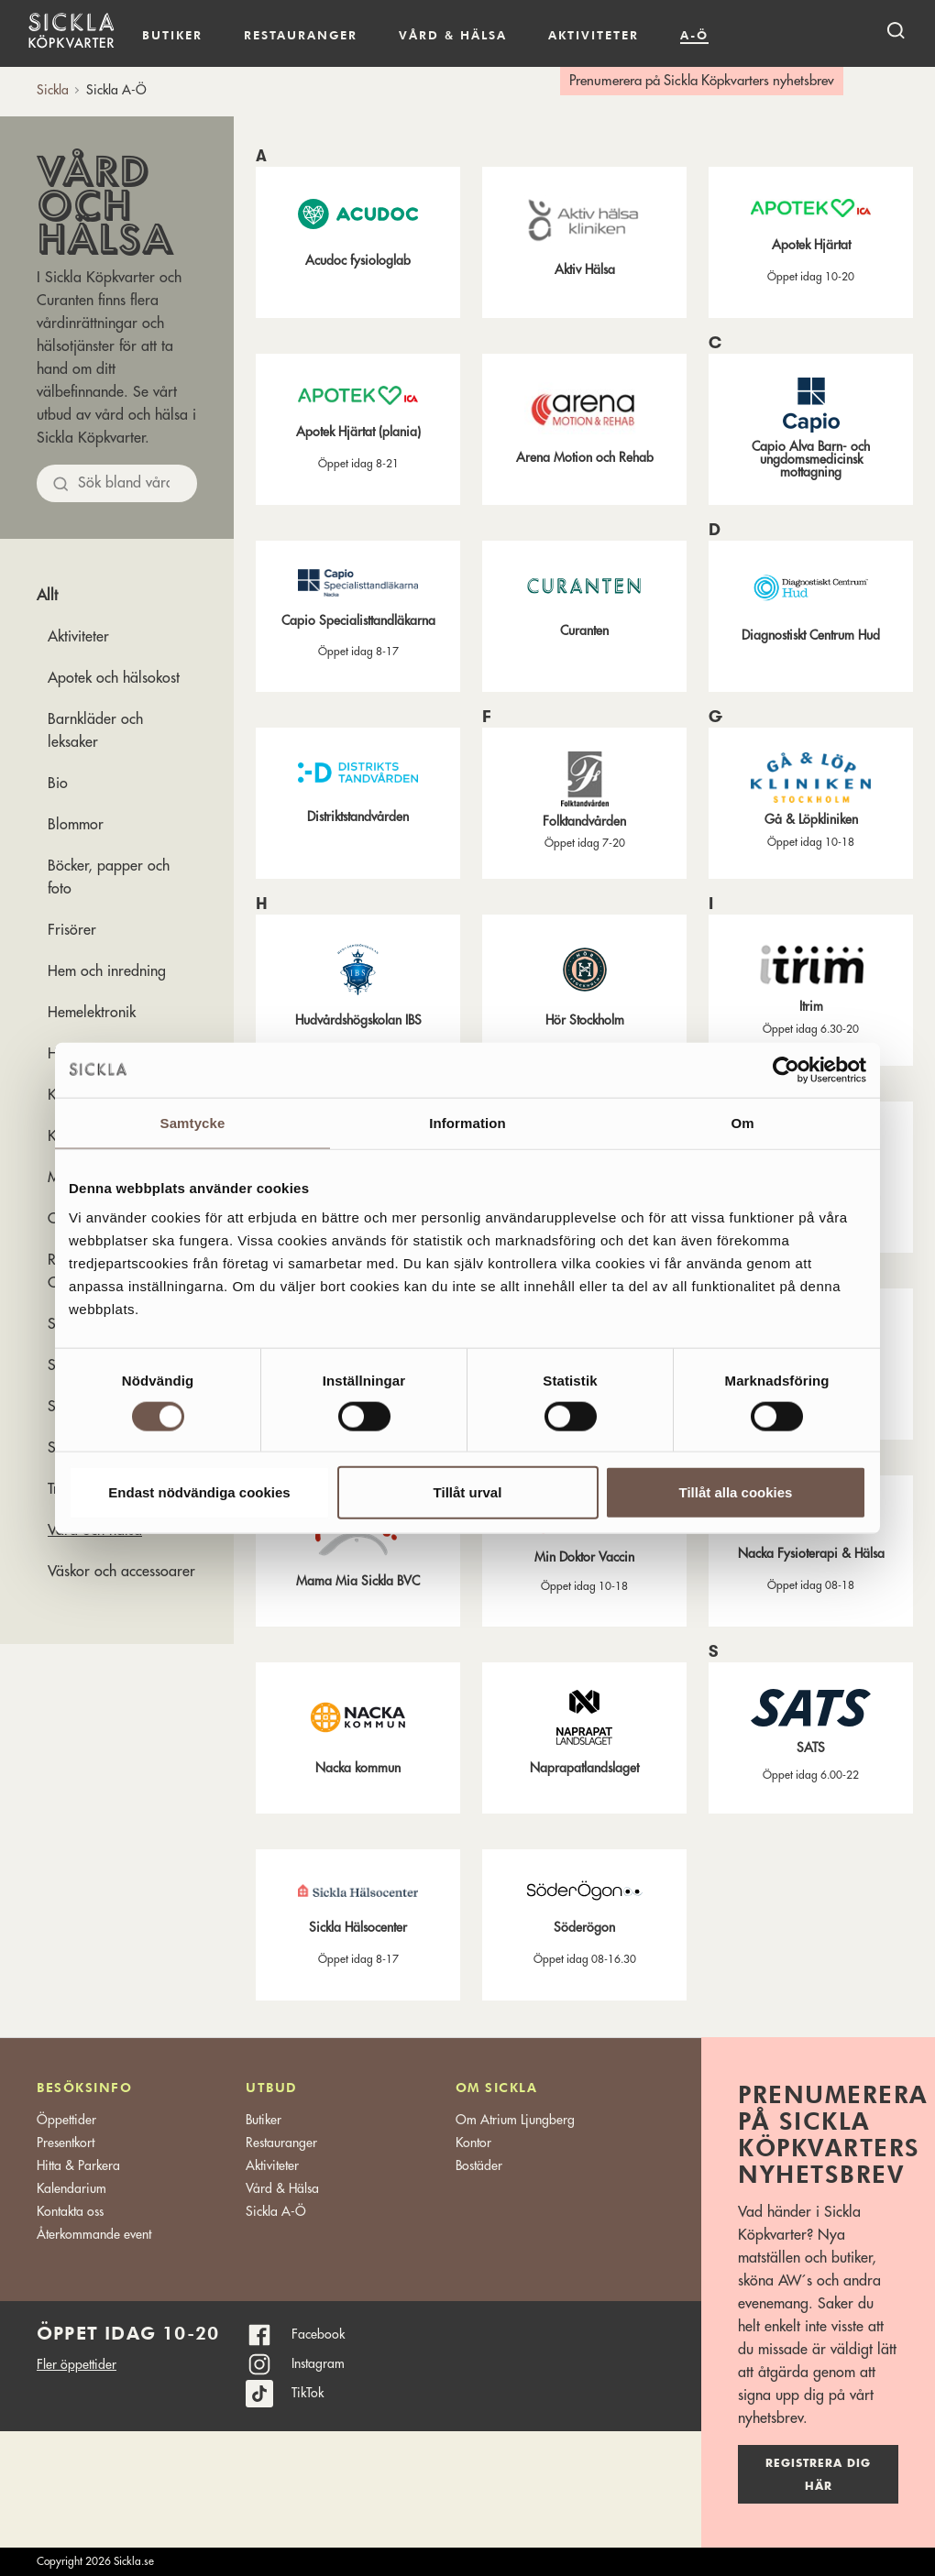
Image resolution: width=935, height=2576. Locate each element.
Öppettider (66, 2119)
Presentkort (65, 2142)
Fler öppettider (76, 2364)
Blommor (76, 824)
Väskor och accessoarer (121, 1571)
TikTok (308, 2392)
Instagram (318, 2363)
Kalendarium (761, 35)
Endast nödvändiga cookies (199, 1492)
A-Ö (694, 34)
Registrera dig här (818, 2475)
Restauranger (301, 34)
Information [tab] (467, 1122)
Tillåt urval (468, 1492)
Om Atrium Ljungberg (515, 2119)
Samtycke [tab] (193, 1122)
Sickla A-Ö (276, 2211)
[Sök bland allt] (117, 483)
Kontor (473, 2142)
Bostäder (479, 2165)
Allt (47, 595)
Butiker (172, 34)
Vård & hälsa (453, 34)
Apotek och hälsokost (114, 678)
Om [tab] (742, 1122)
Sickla (53, 89)
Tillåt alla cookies (736, 1492)
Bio (58, 783)
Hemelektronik (92, 1012)
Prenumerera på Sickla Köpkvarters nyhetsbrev (701, 81)
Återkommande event (94, 2234)
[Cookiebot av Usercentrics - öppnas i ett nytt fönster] (786, 1069)
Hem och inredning (107, 971)
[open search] (895, 29)
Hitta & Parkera (78, 2165)
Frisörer (72, 930)
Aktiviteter (593, 34)
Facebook (318, 2334)
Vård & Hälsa (282, 2188)
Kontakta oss (70, 2211)
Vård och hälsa (105, 203)
